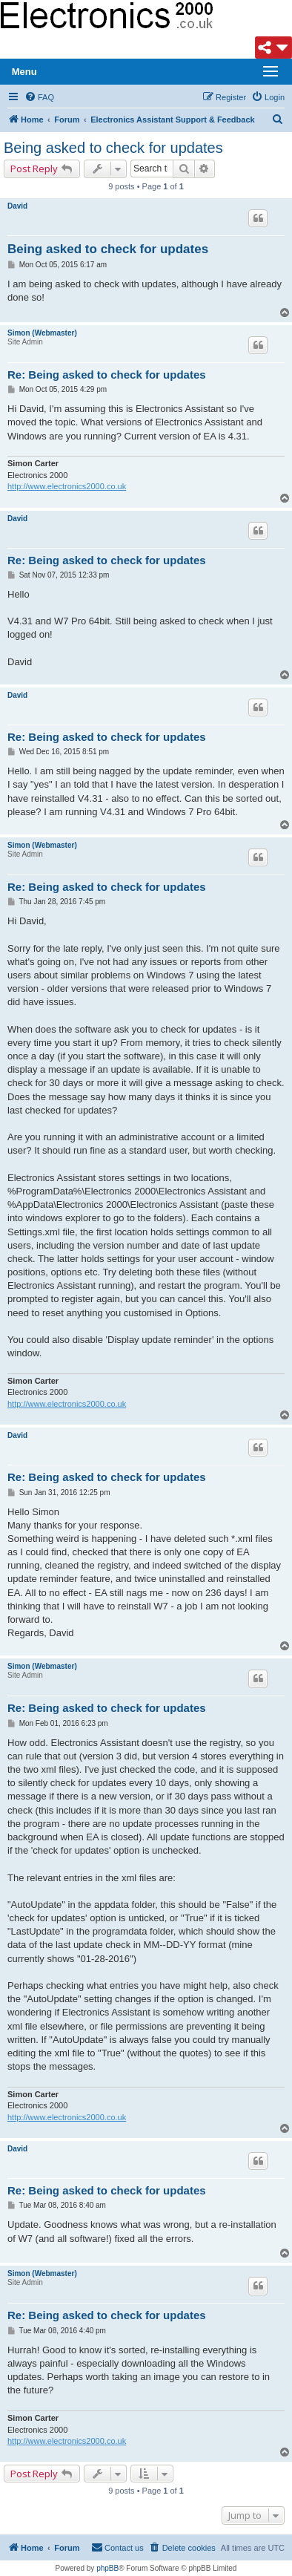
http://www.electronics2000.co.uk (66, 486)
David (17, 206)
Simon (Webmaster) (42, 333)
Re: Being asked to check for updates (106, 374)
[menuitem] (39, 97)
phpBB (107, 2568)
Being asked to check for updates (113, 148)
